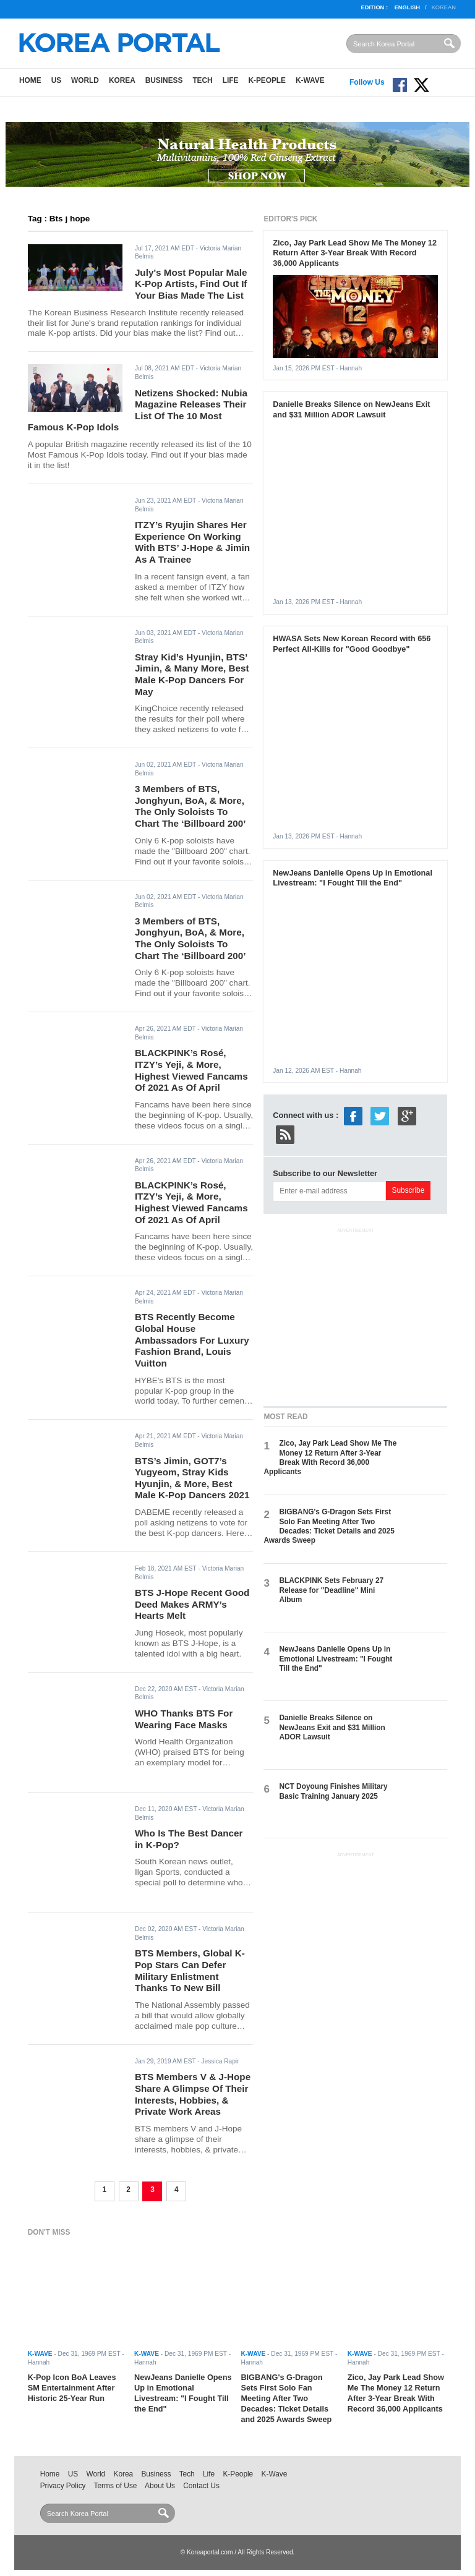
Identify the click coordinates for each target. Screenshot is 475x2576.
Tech (202, 80)
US (56, 80)
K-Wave (310, 80)
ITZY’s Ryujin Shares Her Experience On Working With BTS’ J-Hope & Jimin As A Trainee (192, 542)
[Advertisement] (356, 1314)
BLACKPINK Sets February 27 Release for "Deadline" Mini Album (331, 1590)
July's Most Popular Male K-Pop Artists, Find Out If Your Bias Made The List (191, 284)
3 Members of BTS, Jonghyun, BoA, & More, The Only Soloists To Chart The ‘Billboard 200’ (190, 806)
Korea (122, 80)
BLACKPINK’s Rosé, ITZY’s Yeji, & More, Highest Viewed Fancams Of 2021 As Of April (191, 1070)
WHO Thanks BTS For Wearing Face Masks (184, 1719)
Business (164, 80)
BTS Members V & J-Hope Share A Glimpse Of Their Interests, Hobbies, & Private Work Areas (192, 2094)
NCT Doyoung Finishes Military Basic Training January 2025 (333, 1791)
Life (231, 80)
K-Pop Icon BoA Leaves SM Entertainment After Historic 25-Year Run (72, 2388)
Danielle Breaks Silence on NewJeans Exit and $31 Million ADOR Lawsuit (351, 409)
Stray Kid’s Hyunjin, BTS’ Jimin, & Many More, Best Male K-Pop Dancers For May (192, 674)
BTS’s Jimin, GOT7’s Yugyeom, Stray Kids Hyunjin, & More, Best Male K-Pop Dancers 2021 (192, 1478)
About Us (160, 2485)
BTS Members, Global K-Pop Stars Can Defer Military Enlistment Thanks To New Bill (190, 1970)
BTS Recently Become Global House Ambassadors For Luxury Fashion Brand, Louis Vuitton (192, 1339)
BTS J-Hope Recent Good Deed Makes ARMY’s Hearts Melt (192, 1604)
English (407, 7)
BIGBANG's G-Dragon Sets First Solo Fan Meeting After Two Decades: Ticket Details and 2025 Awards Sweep (328, 1526)
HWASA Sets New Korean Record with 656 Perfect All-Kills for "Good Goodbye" (351, 644)
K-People (267, 80)
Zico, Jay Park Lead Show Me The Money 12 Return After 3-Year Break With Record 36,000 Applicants (355, 253)
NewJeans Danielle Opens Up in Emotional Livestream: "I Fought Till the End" (352, 878)
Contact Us (201, 2485)
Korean (444, 7)
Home (30, 80)
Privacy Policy (63, 2485)
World (85, 80)
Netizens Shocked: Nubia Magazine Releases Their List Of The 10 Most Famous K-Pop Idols (137, 410)
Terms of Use (115, 2485)
